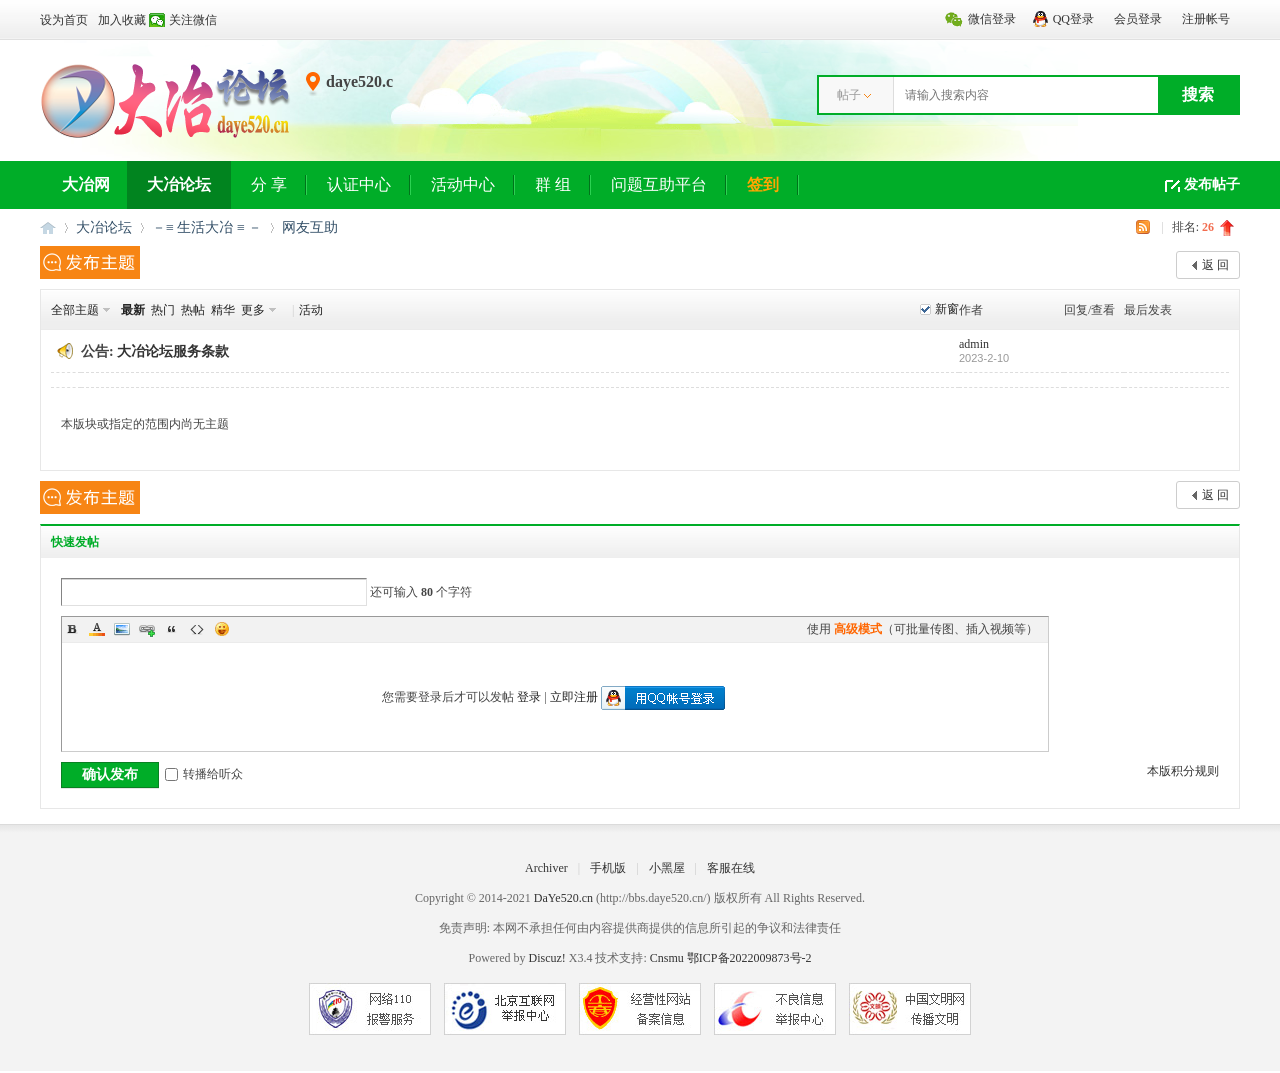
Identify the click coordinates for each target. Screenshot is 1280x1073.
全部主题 (75, 310)
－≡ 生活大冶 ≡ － (207, 227)
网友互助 (310, 227)
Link (147, 629)
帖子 (849, 95)
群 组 (553, 184)
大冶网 (86, 184)
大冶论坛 (179, 184)
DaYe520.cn (563, 898)
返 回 (1215, 265)
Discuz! (546, 958)
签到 (763, 184)
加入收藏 (122, 20)
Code (197, 629)
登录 (529, 697)
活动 (311, 310)
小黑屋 (667, 868)
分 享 (269, 184)
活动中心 (463, 184)
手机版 (608, 868)
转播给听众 (204, 774)
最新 (133, 310)
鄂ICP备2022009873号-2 (749, 958)
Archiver (546, 868)
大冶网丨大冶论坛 (48, 227)
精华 (223, 310)
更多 (253, 310)
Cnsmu (668, 958)
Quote (172, 629)
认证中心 (359, 184)
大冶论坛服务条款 (173, 351)
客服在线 (731, 868)
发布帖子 (1212, 184)
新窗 (947, 309)
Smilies (222, 629)
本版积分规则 (1183, 771)
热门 (163, 310)
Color (97, 629)
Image (122, 629)
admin (974, 344)
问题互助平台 (659, 184)
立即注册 (574, 697)
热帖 (193, 310)
